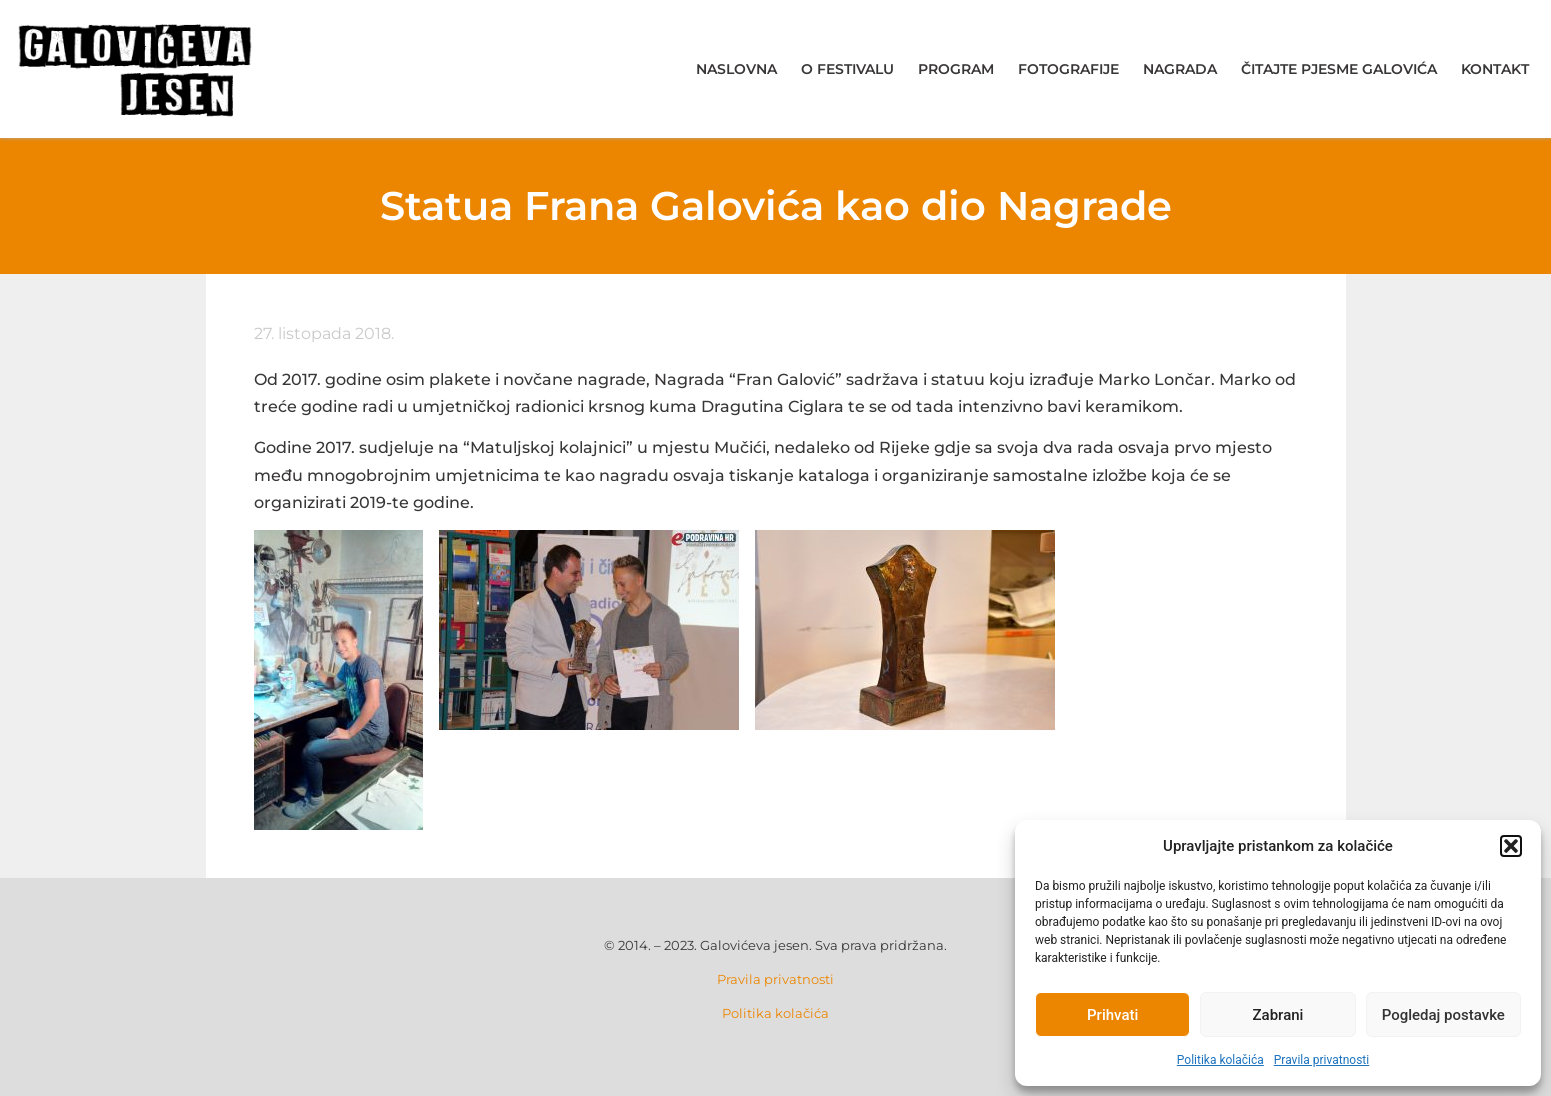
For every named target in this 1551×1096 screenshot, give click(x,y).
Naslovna (736, 69)
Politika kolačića (1220, 1060)
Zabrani (1278, 1015)
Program (956, 69)
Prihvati (1112, 1015)
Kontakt (1495, 69)
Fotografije (1068, 69)
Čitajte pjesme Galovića (1339, 69)
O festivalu (847, 69)
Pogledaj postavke (1443, 1015)
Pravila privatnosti (1321, 1060)
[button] (1511, 846)
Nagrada (1180, 69)
